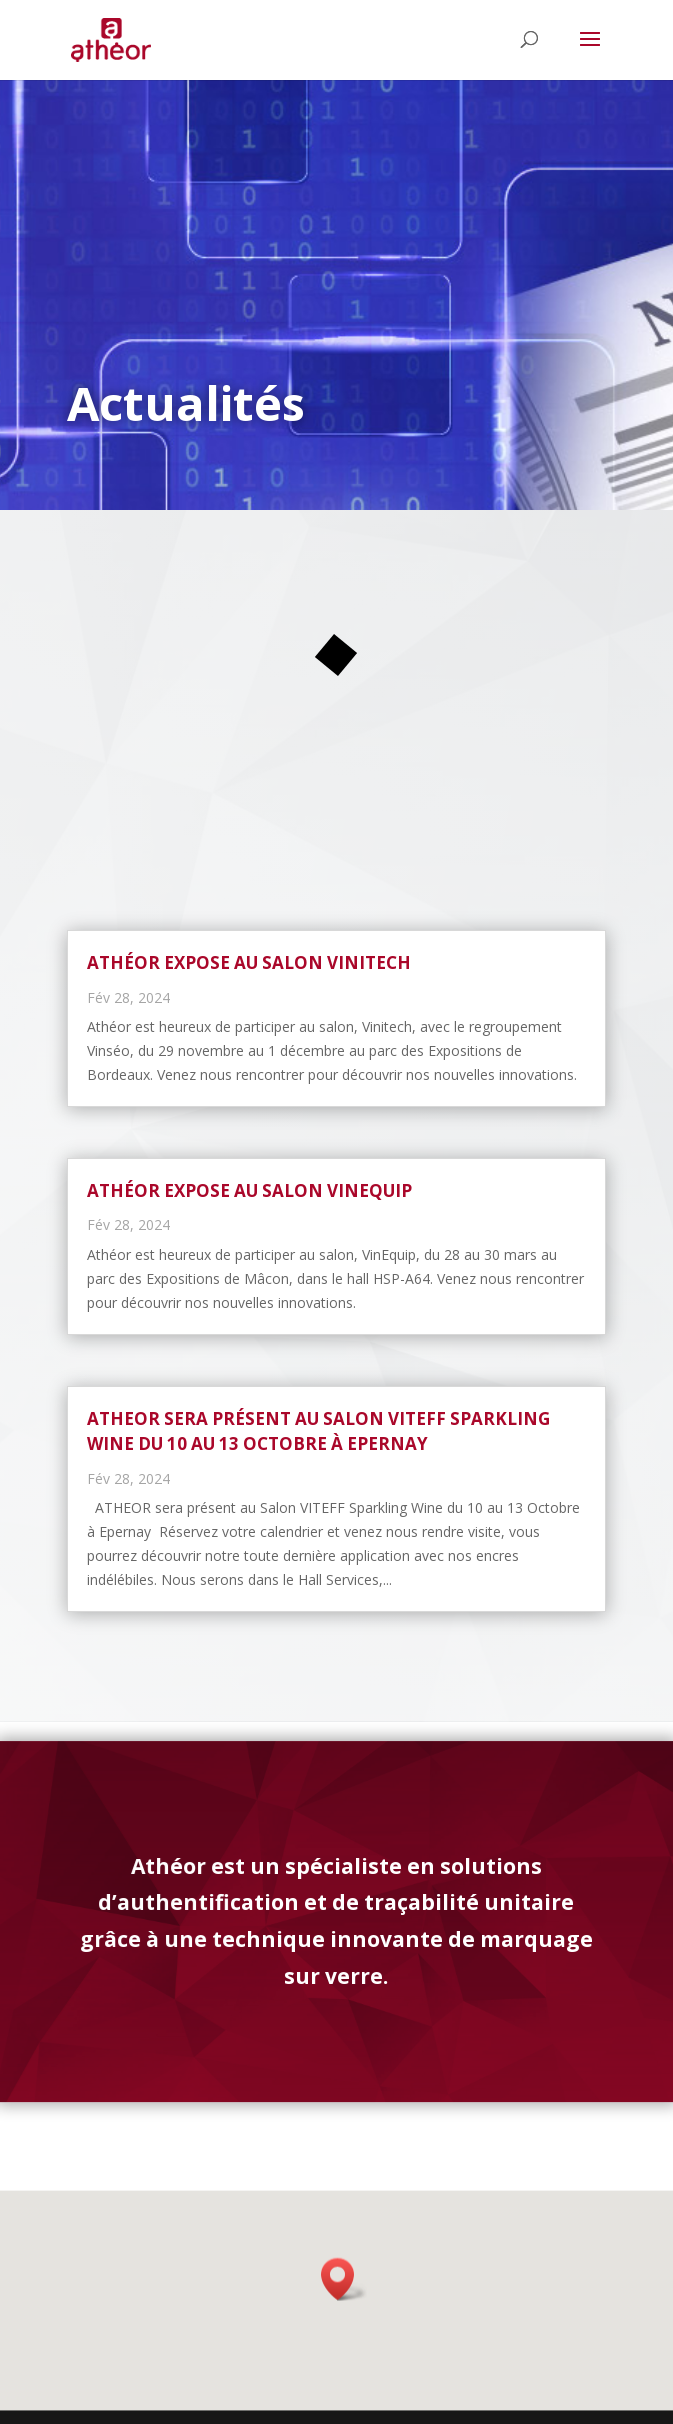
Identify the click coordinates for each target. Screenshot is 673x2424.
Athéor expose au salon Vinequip (249, 1190)
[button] (344, 2287)
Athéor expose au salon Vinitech (249, 962)
